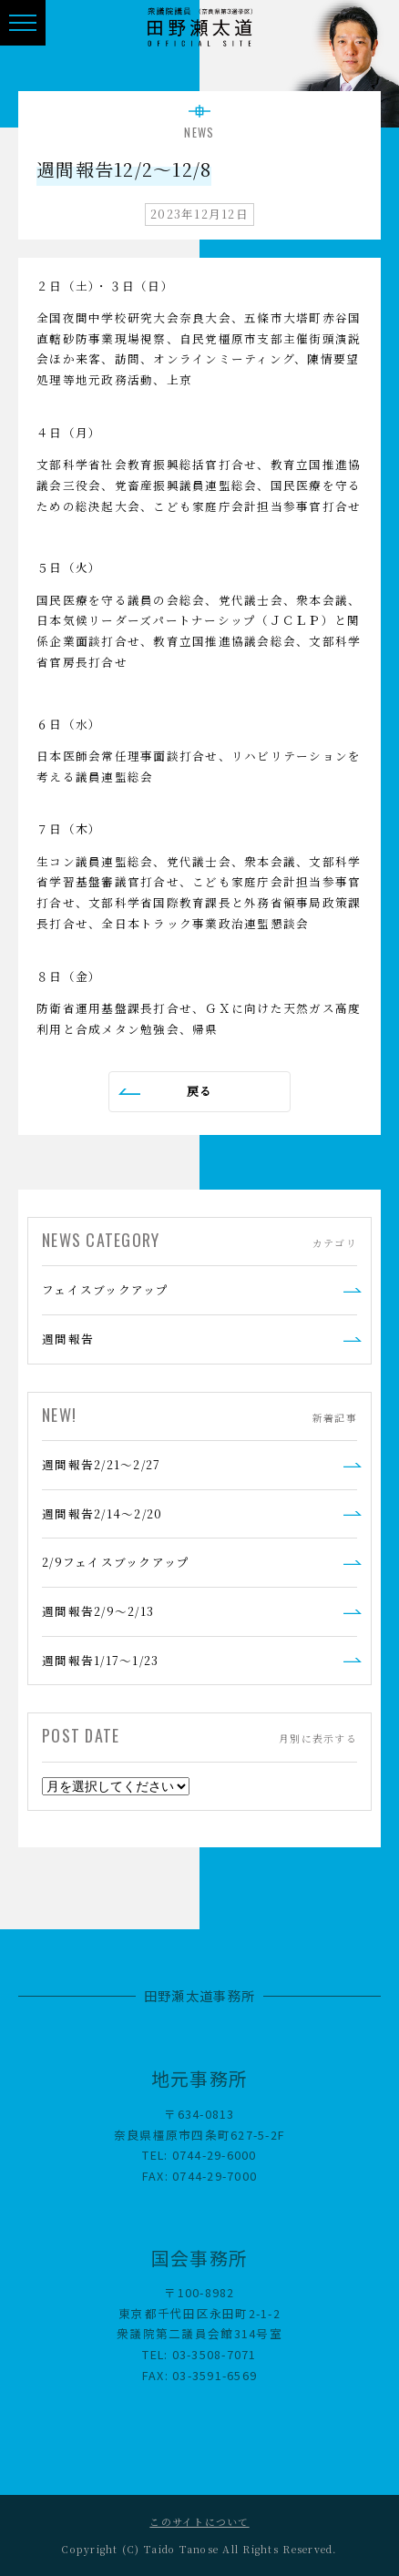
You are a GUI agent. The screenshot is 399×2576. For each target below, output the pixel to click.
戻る (200, 1090)
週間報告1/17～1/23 (100, 1660)
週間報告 (68, 1338)
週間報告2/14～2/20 (102, 1513)
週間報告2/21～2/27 (101, 1464)
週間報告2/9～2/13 (98, 1611)
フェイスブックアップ (105, 1289)
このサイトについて (199, 2522)
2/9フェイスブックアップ (115, 1561)
